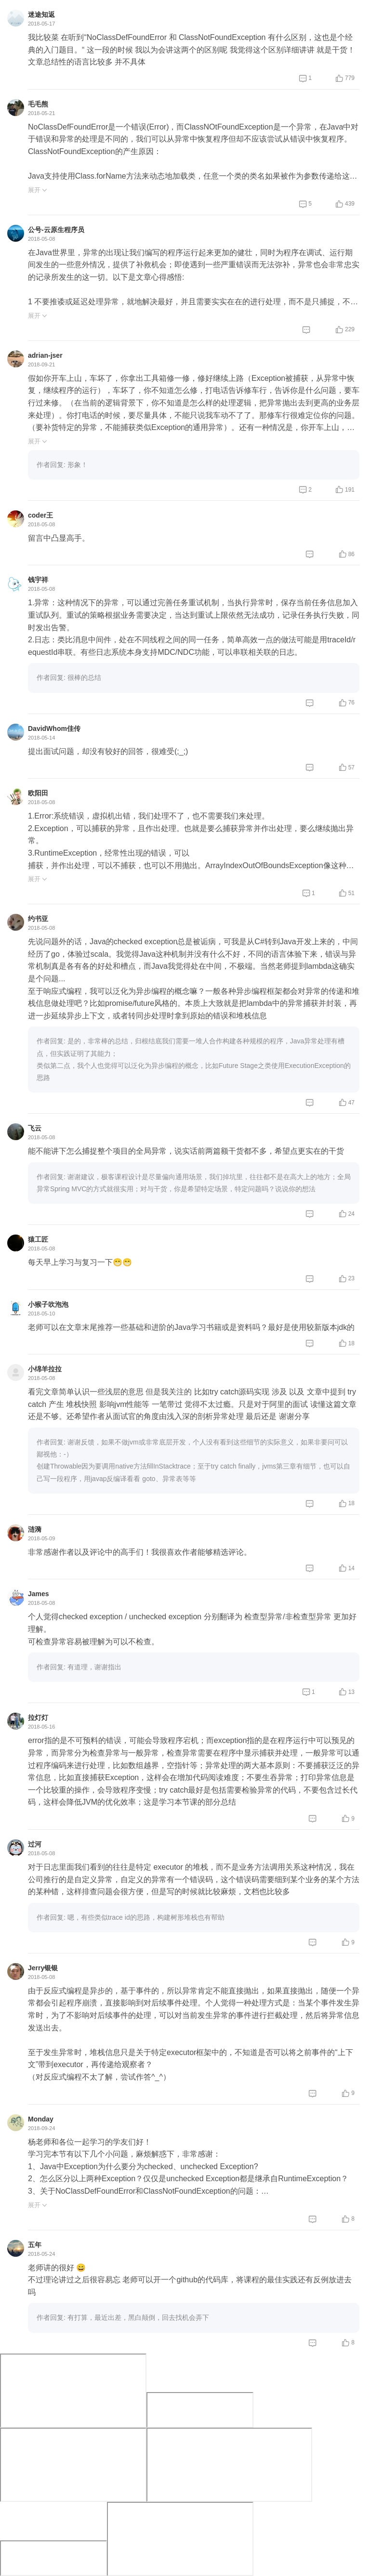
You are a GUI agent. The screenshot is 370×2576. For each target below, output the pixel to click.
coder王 (40, 515)
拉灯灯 (38, 1717)
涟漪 (34, 1529)
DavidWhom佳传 (54, 728)
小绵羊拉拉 (45, 1369)
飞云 (34, 1128)
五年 (34, 2245)
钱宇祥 (38, 580)
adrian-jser (45, 355)
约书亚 (38, 919)
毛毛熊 (38, 104)
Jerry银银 (43, 1968)
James (38, 1594)
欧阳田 (38, 793)
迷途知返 (41, 14)
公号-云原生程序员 (56, 230)
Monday (40, 2119)
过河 (34, 1844)
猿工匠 (38, 1239)
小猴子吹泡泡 (48, 1304)
